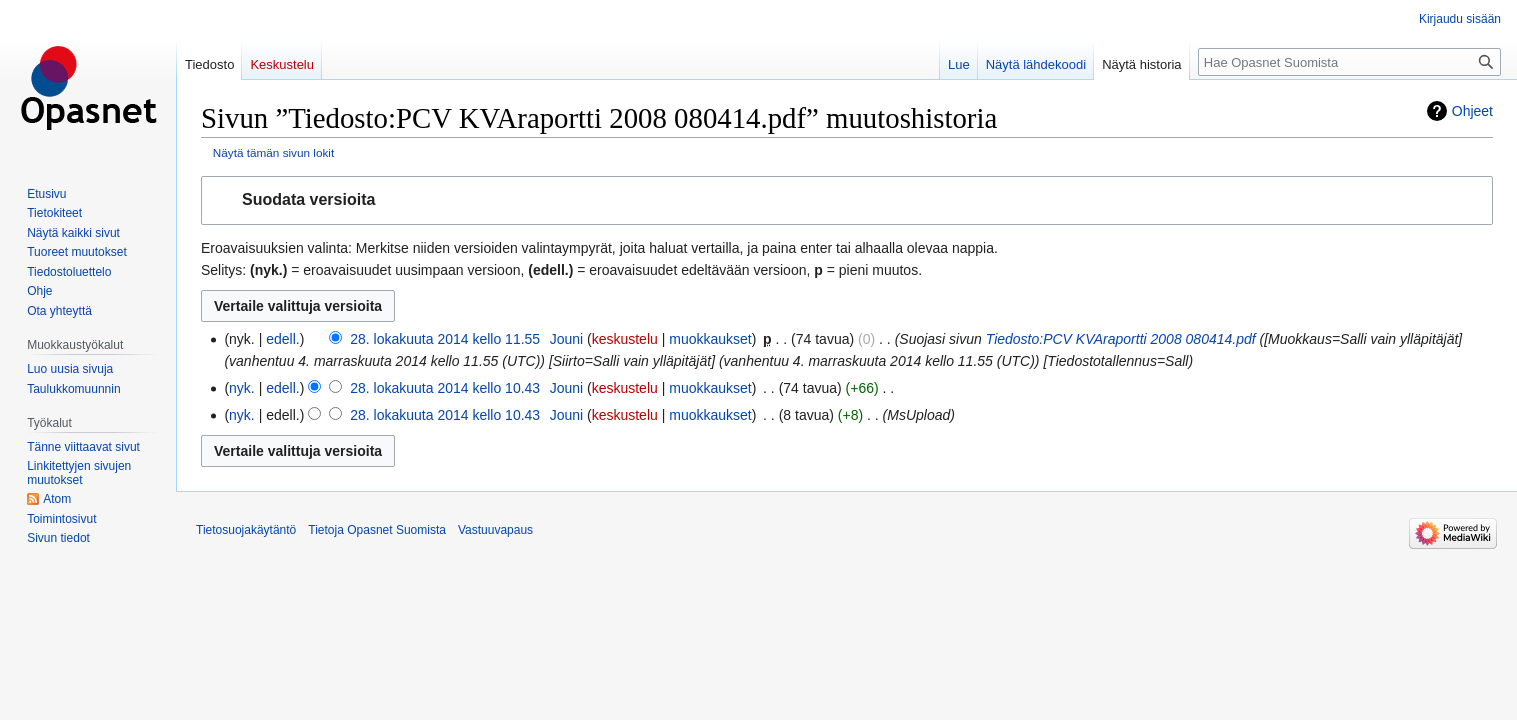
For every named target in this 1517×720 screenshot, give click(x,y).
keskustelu (625, 339)
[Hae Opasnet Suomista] (1349, 62)
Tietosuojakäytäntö (246, 530)
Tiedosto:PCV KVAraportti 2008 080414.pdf (1121, 339)
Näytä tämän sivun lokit (273, 152)
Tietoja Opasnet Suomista (377, 530)
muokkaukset (710, 339)
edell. (282, 339)
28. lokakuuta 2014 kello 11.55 (445, 339)
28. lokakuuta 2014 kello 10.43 (445, 388)
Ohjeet (1472, 111)
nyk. (242, 388)
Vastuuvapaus (495, 530)
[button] (847, 200)
